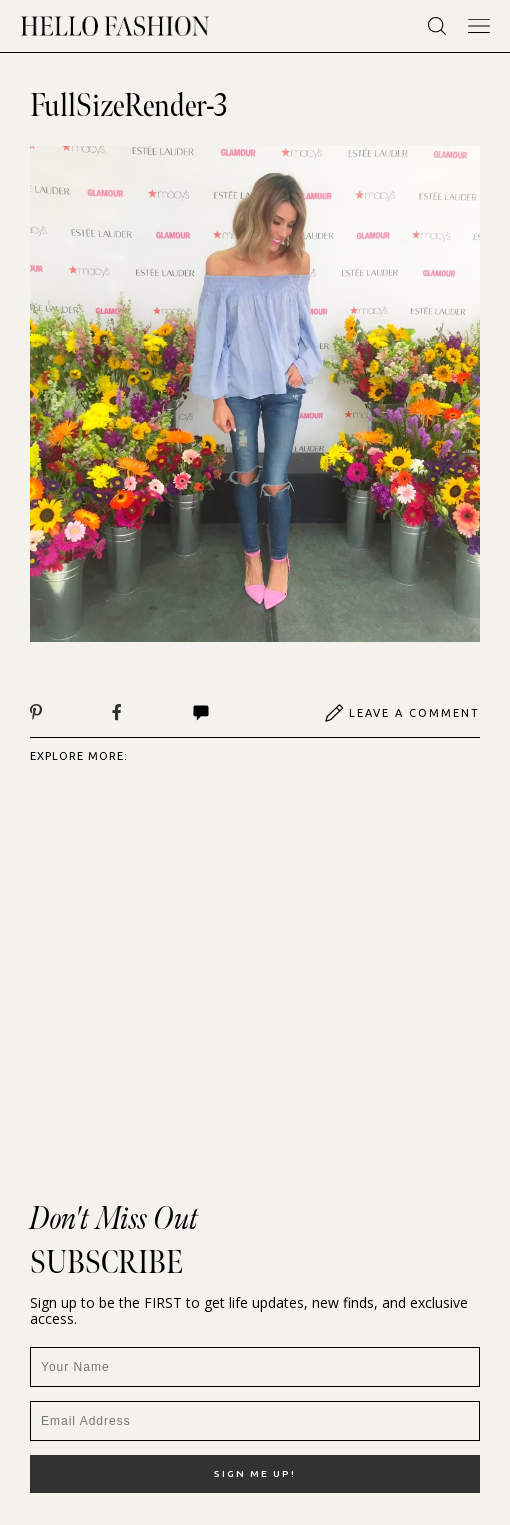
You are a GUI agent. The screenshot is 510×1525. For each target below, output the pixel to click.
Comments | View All (201, 713)
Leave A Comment (402, 713)
